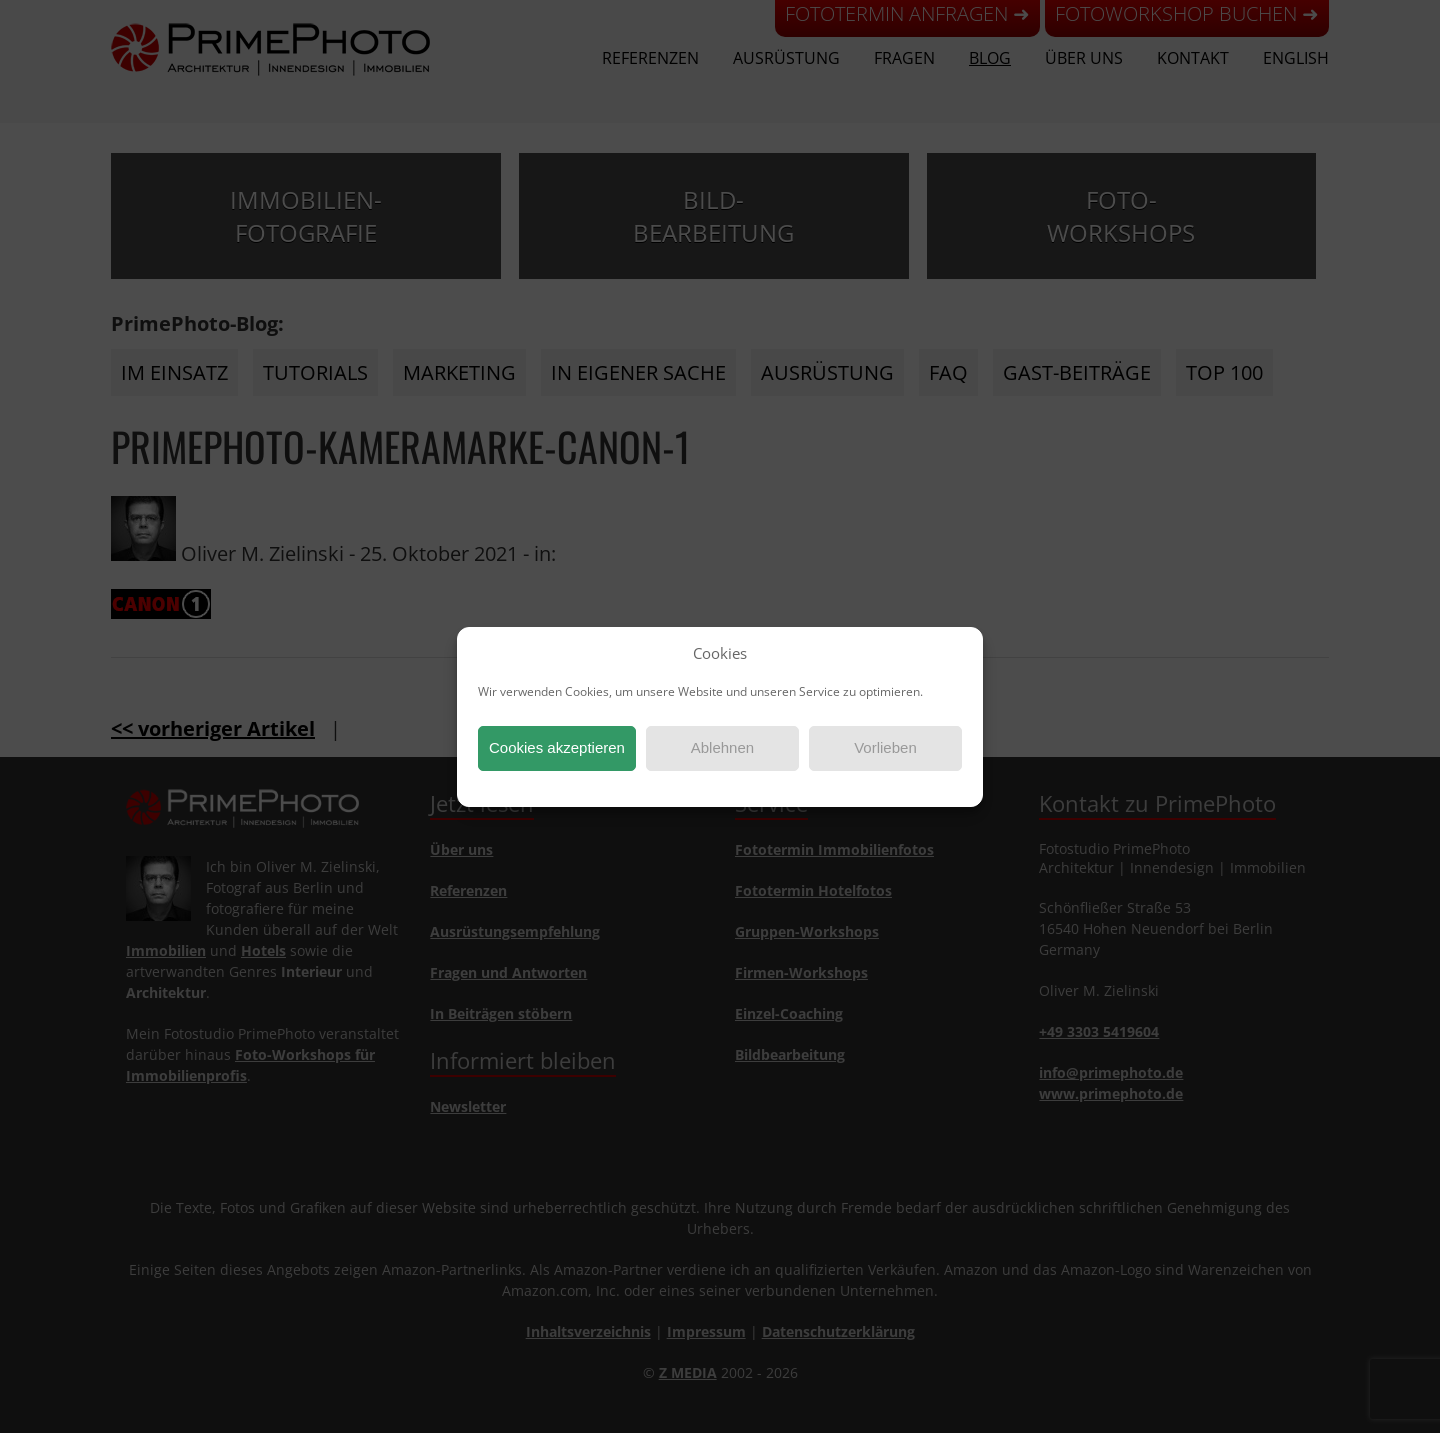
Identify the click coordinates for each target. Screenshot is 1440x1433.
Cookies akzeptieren (557, 747)
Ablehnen (722, 747)
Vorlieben (885, 747)
